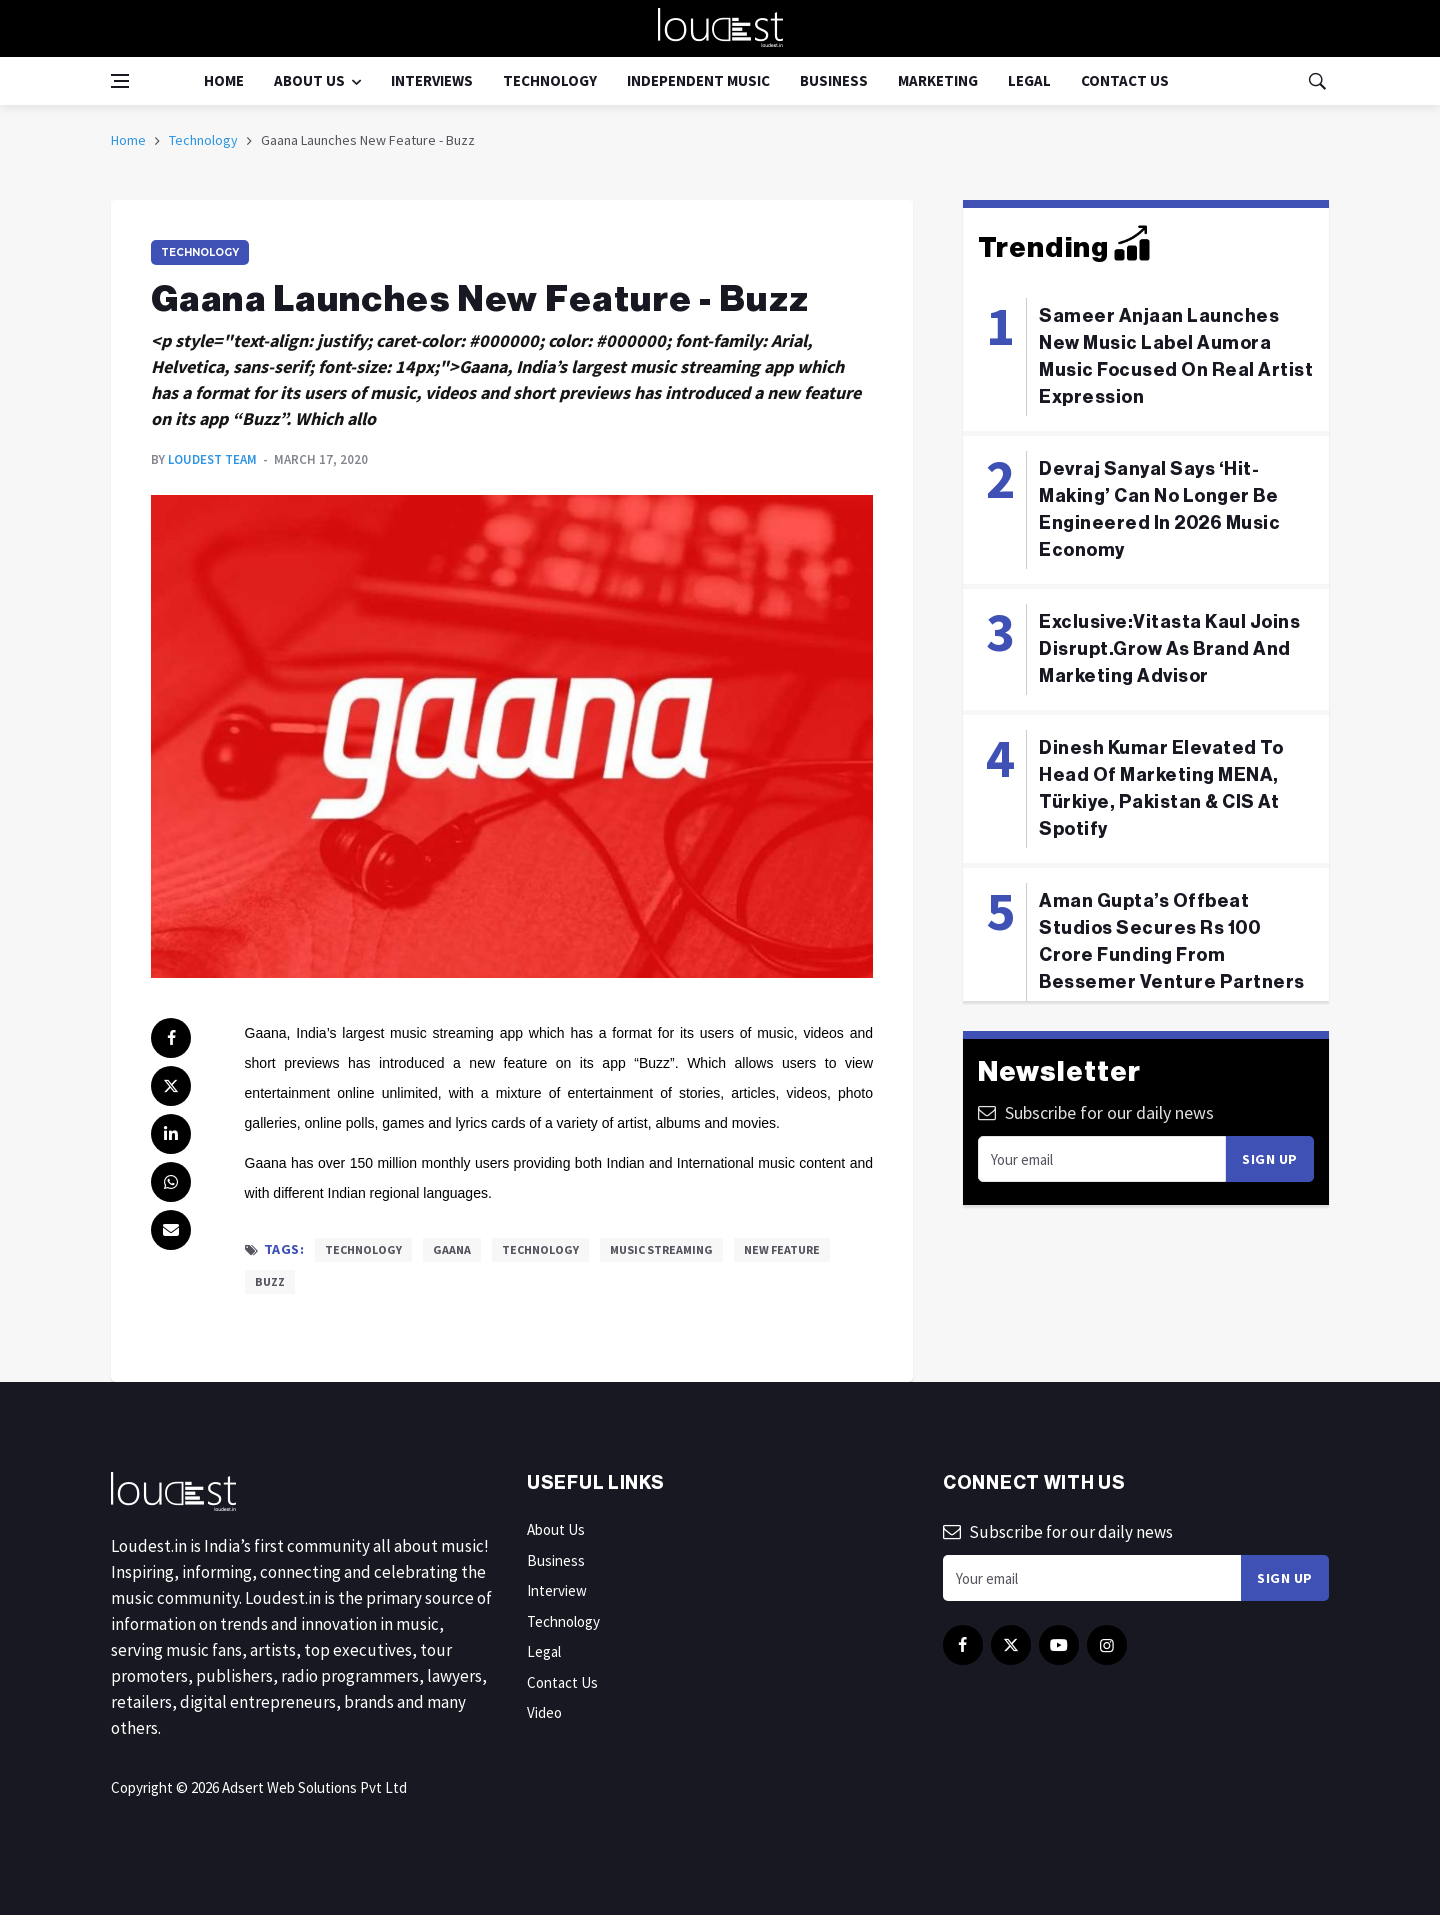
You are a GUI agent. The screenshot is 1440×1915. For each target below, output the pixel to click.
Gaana (452, 1249)
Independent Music (698, 80)
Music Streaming (661, 1249)
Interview (557, 1590)
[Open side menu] (120, 81)
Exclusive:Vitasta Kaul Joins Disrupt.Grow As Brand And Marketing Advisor (1169, 649)
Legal (1029, 80)
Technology (550, 80)
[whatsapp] (171, 1182)
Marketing (938, 80)
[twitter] (171, 1086)
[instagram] (1107, 1645)
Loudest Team (212, 459)
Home (224, 80)
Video (544, 1712)
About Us (309, 80)
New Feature (782, 1249)
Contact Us (1125, 80)
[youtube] (1059, 1645)
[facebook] (171, 1038)
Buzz (270, 1281)
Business (834, 80)
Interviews (432, 80)
